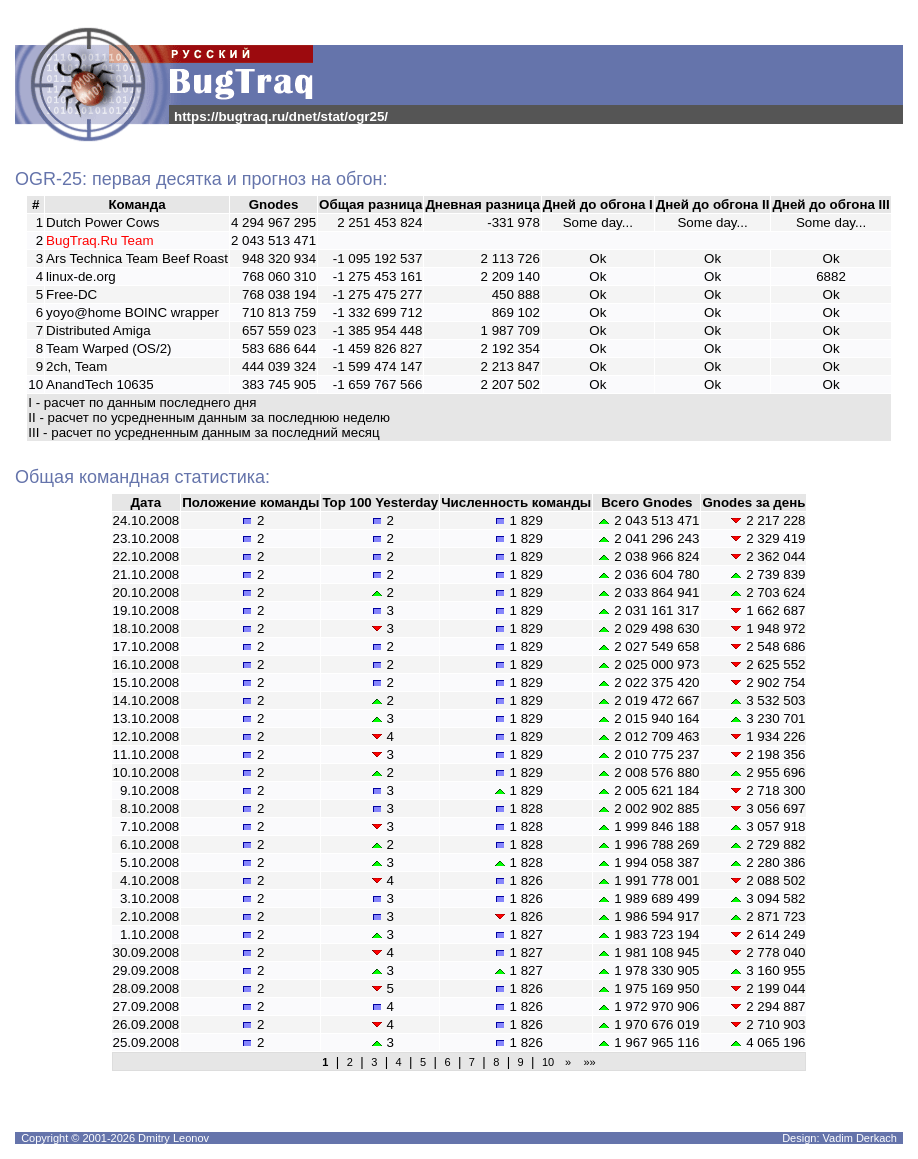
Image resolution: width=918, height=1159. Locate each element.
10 (548, 1062)
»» (586, 1062)
